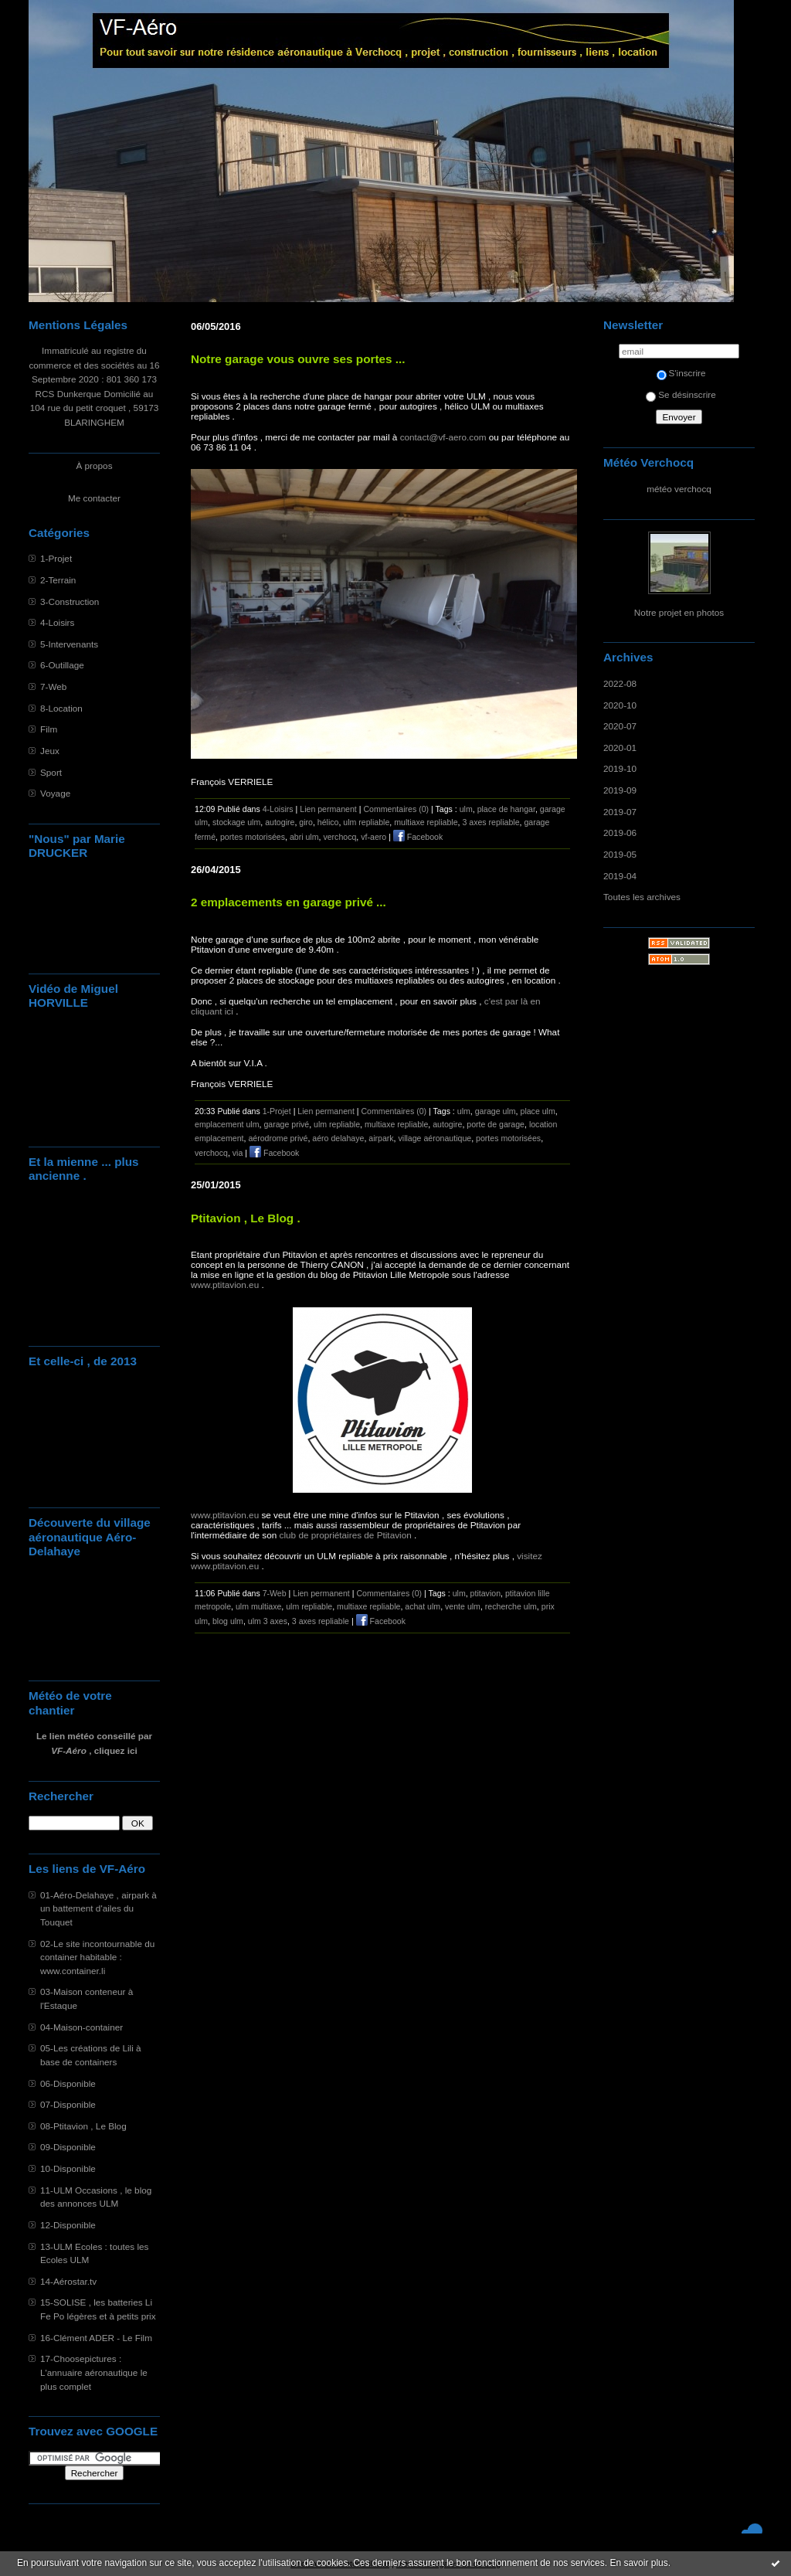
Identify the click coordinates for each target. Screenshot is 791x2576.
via (238, 1152)
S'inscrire (681, 373)
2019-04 (620, 876)
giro (306, 822)
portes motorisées (252, 836)
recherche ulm (511, 1606)
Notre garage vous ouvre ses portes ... (298, 358)
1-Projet (56, 558)
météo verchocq (679, 489)
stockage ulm (236, 822)
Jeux (49, 751)
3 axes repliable (490, 822)
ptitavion (485, 1593)
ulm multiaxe (258, 1606)
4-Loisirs (57, 622)
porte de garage (496, 1124)
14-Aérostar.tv (68, 2281)
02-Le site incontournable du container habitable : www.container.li (97, 1957)
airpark (380, 1138)
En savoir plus (638, 2562)
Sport (51, 772)
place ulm (538, 1111)
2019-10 (620, 768)
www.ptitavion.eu (225, 1285)
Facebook (418, 836)
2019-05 (620, 854)
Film (48, 729)
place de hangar (506, 809)
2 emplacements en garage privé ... (288, 902)
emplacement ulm (227, 1124)
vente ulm (462, 1606)
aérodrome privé (277, 1138)
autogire (279, 822)
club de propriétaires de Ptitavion (346, 1535)
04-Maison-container (81, 2027)
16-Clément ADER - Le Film (96, 2338)
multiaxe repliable (425, 822)
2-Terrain (58, 580)
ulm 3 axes (267, 1621)
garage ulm (495, 1111)
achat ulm (422, 1606)
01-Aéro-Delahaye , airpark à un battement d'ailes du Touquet (98, 1908)
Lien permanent (328, 809)
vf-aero (373, 836)
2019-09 (620, 790)
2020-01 (620, 748)
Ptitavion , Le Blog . (245, 1218)
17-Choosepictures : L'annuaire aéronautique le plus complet (94, 2372)
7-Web (53, 686)
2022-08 (620, 683)
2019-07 (620, 812)
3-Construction (69, 601)
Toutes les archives (642, 897)
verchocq (339, 836)
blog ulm (227, 1621)
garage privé (286, 1124)
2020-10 (620, 705)
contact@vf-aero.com (443, 437)
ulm (466, 809)
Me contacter (94, 498)
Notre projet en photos (679, 612)
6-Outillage (62, 665)
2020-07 (620, 726)
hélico (328, 822)
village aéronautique (435, 1138)
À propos (94, 465)
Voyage (55, 793)
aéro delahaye (338, 1138)
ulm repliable (366, 822)
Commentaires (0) (396, 809)
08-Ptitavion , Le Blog (83, 2126)
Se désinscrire (680, 394)
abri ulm (304, 836)
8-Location (61, 708)
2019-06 (620, 833)
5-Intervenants (69, 644)
